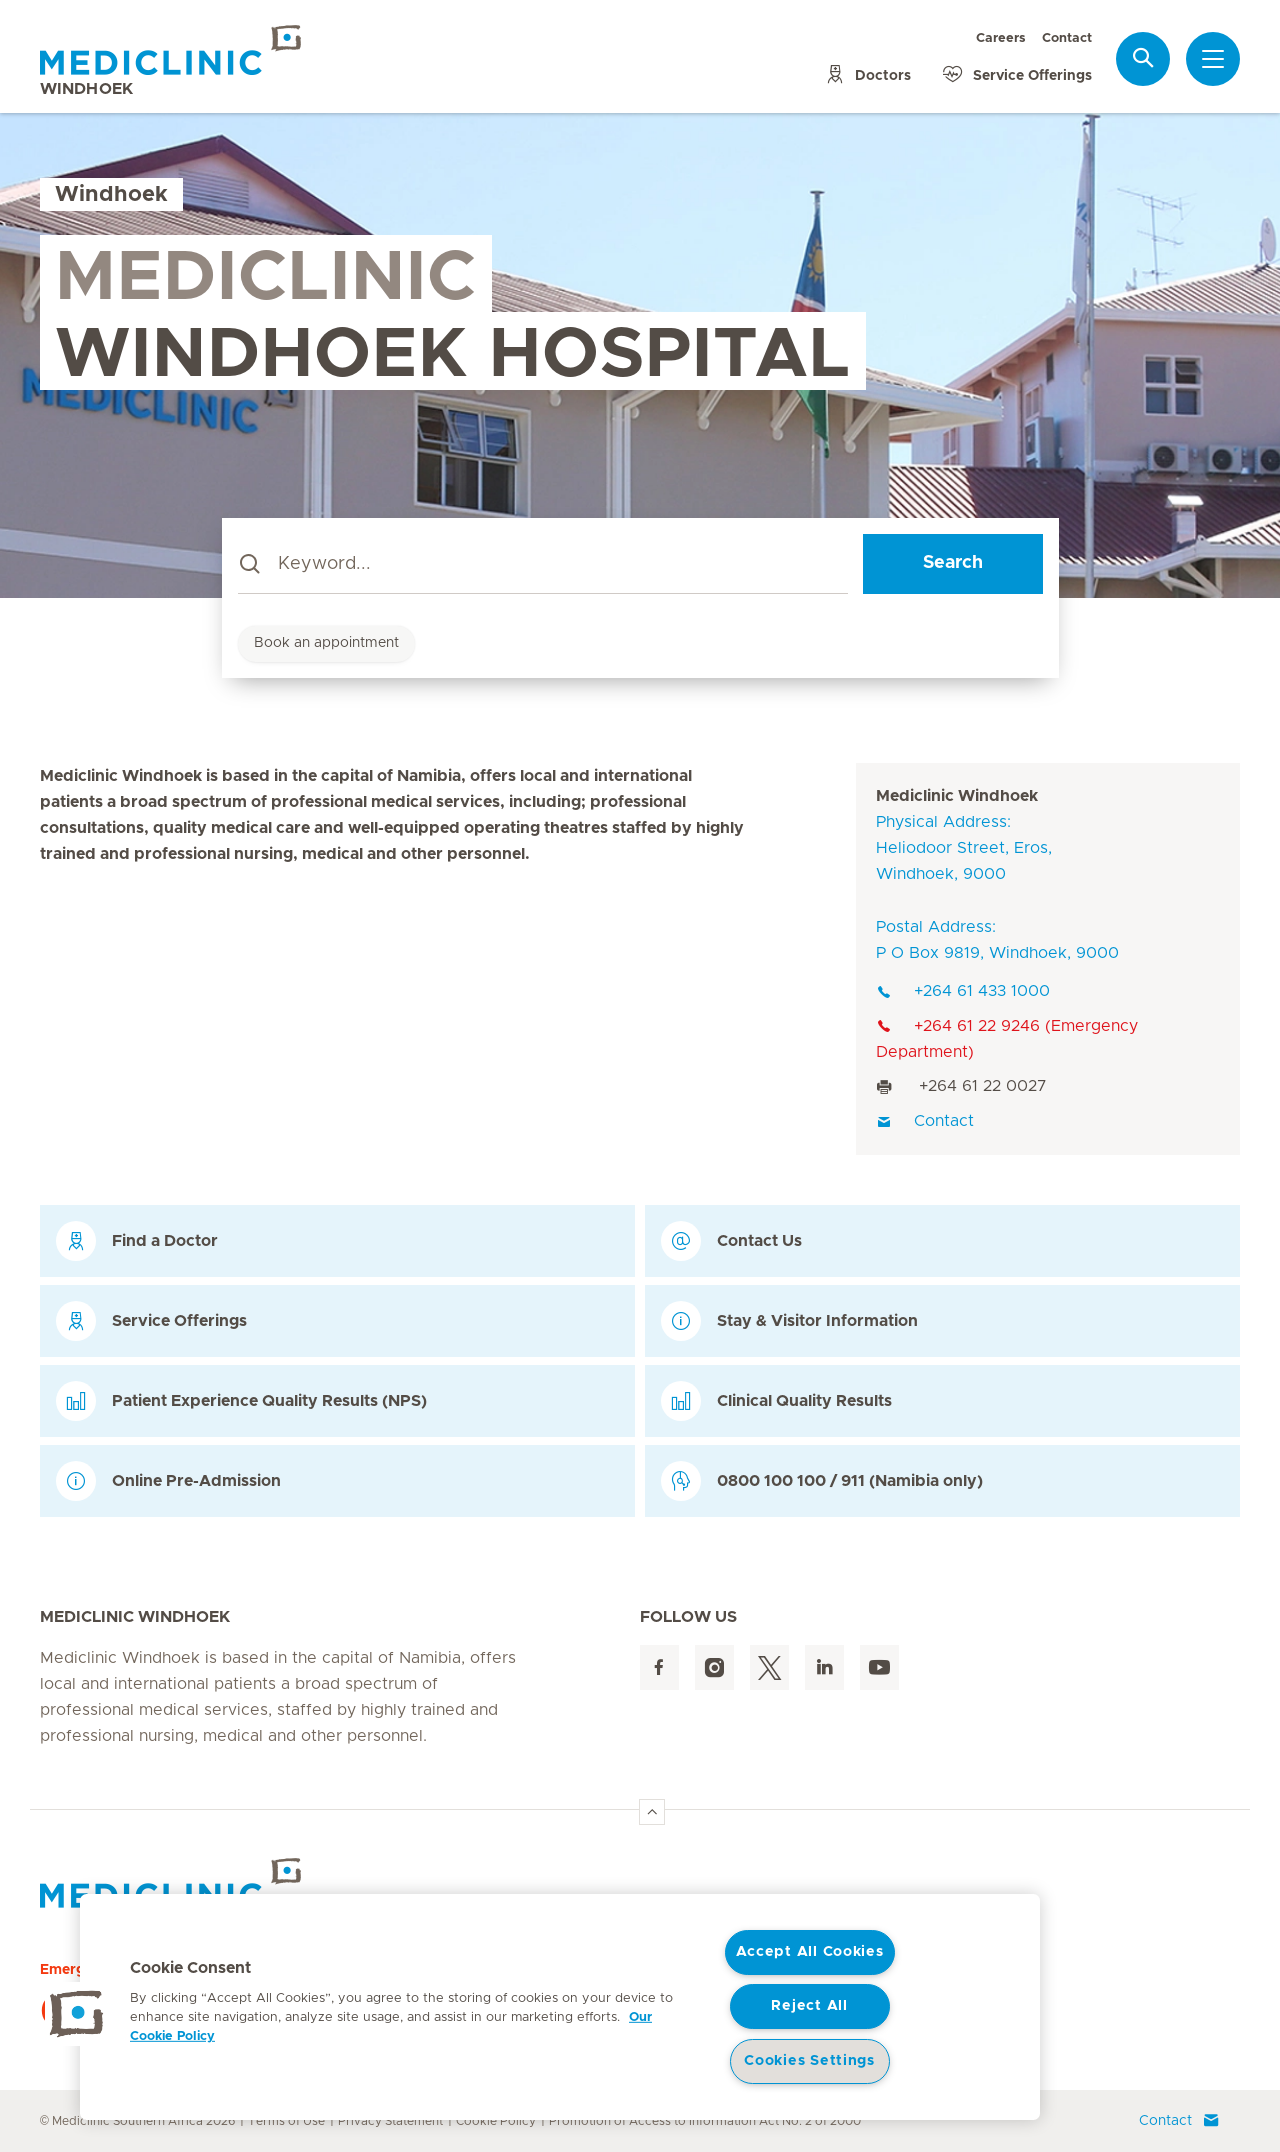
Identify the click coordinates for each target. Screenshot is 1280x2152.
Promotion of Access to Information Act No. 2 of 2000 (705, 2121)
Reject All (809, 2006)
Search (953, 563)
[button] (77, 2014)
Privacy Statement (390, 2121)
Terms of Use (286, 2121)
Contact (1067, 38)
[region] (560, 2007)
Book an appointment (326, 643)
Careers (1001, 38)
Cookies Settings (809, 2061)
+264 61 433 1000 (963, 991)
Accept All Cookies (810, 1952)
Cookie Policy (496, 2121)
